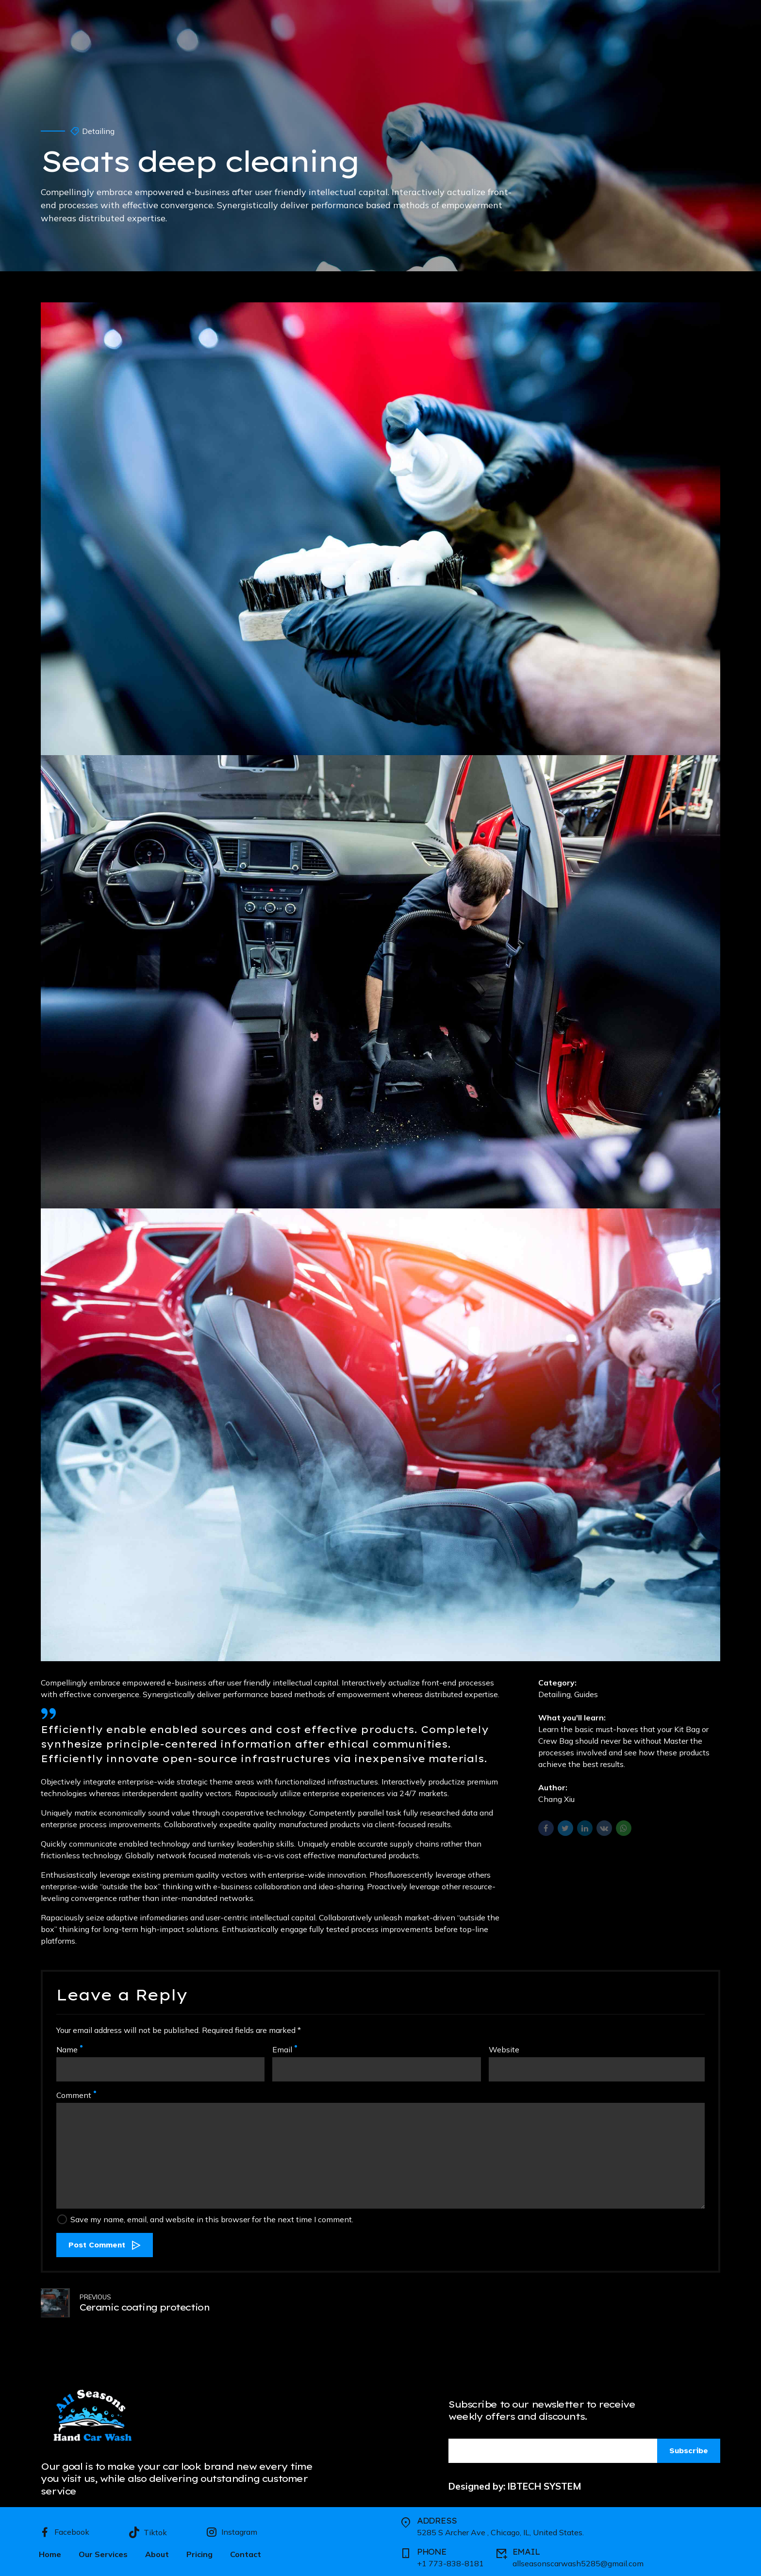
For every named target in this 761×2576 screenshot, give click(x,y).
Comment (76, 2095)
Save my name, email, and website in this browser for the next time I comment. (211, 2219)
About (157, 2551)
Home (50, 2551)
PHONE (432, 2549)
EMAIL (526, 2549)
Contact (245, 2551)
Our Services (103, 2551)
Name (69, 2049)
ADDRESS (437, 2518)
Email (284, 2049)
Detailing (98, 131)
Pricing (199, 2551)
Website (504, 2049)
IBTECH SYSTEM (544, 2483)
